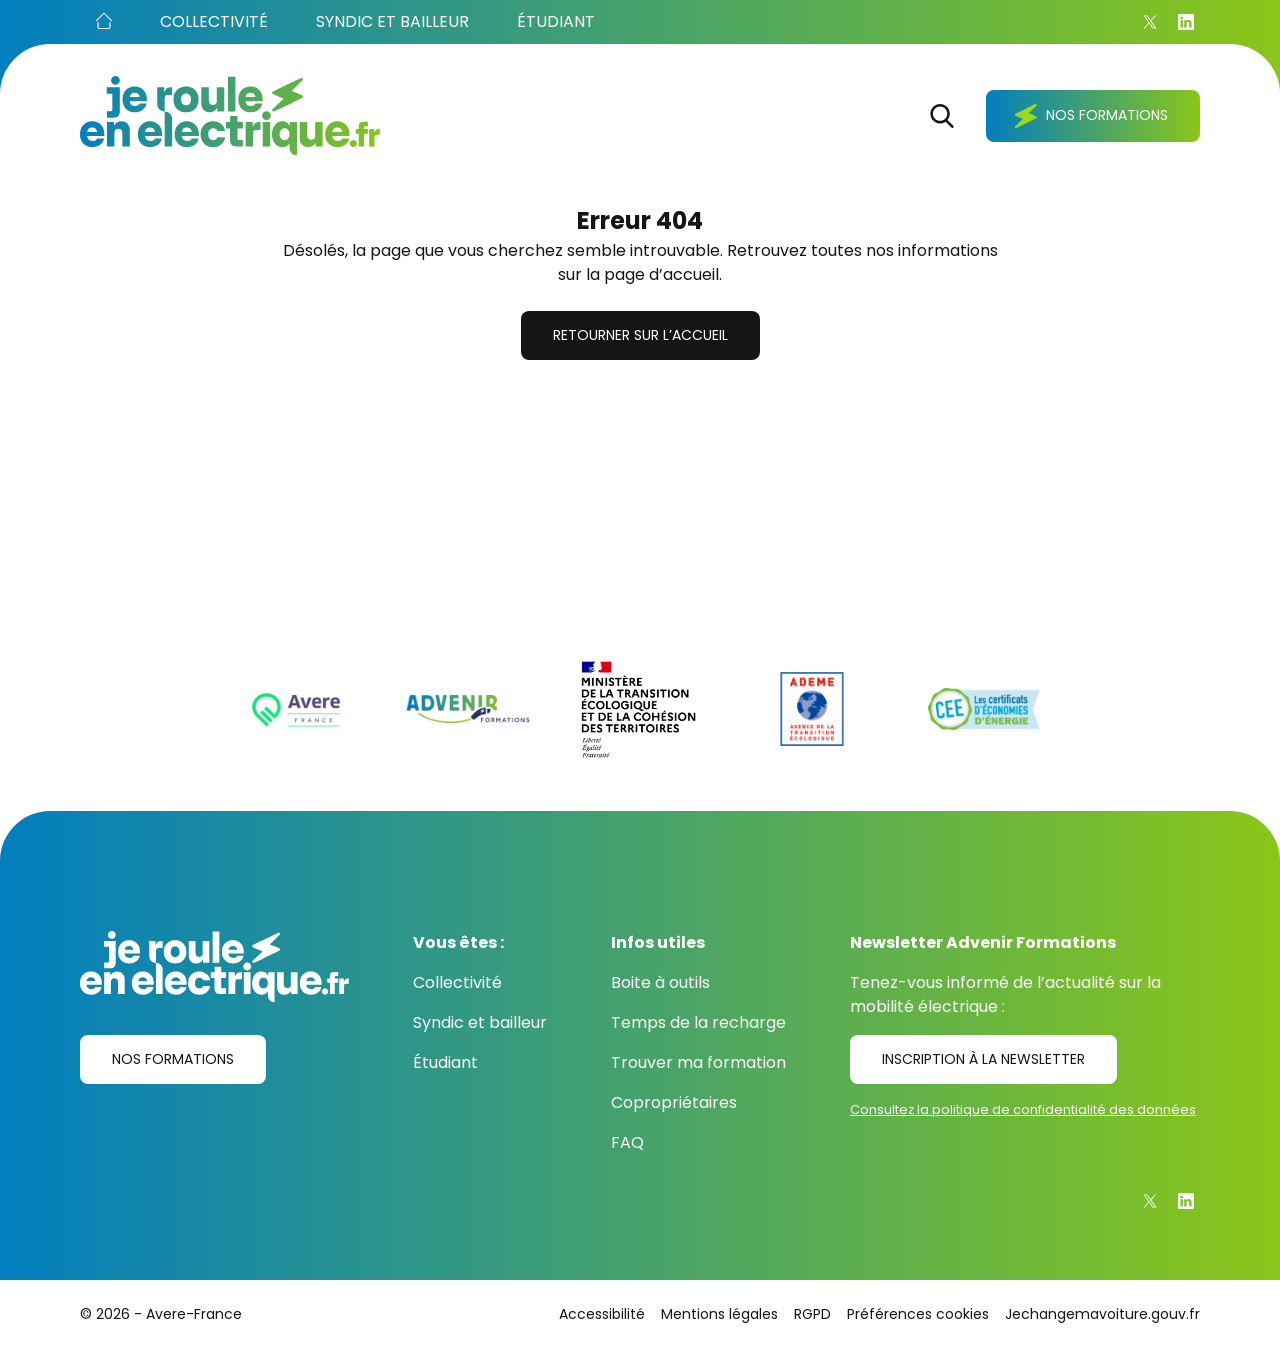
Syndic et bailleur (480, 1022)
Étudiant (445, 1062)
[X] (1150, 22)
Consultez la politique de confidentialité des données (1023, 1109)
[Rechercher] (942, 116)
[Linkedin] (1186, 22)
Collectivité (457, 982)
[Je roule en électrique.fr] (230, 115)
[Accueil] (104, 22)
